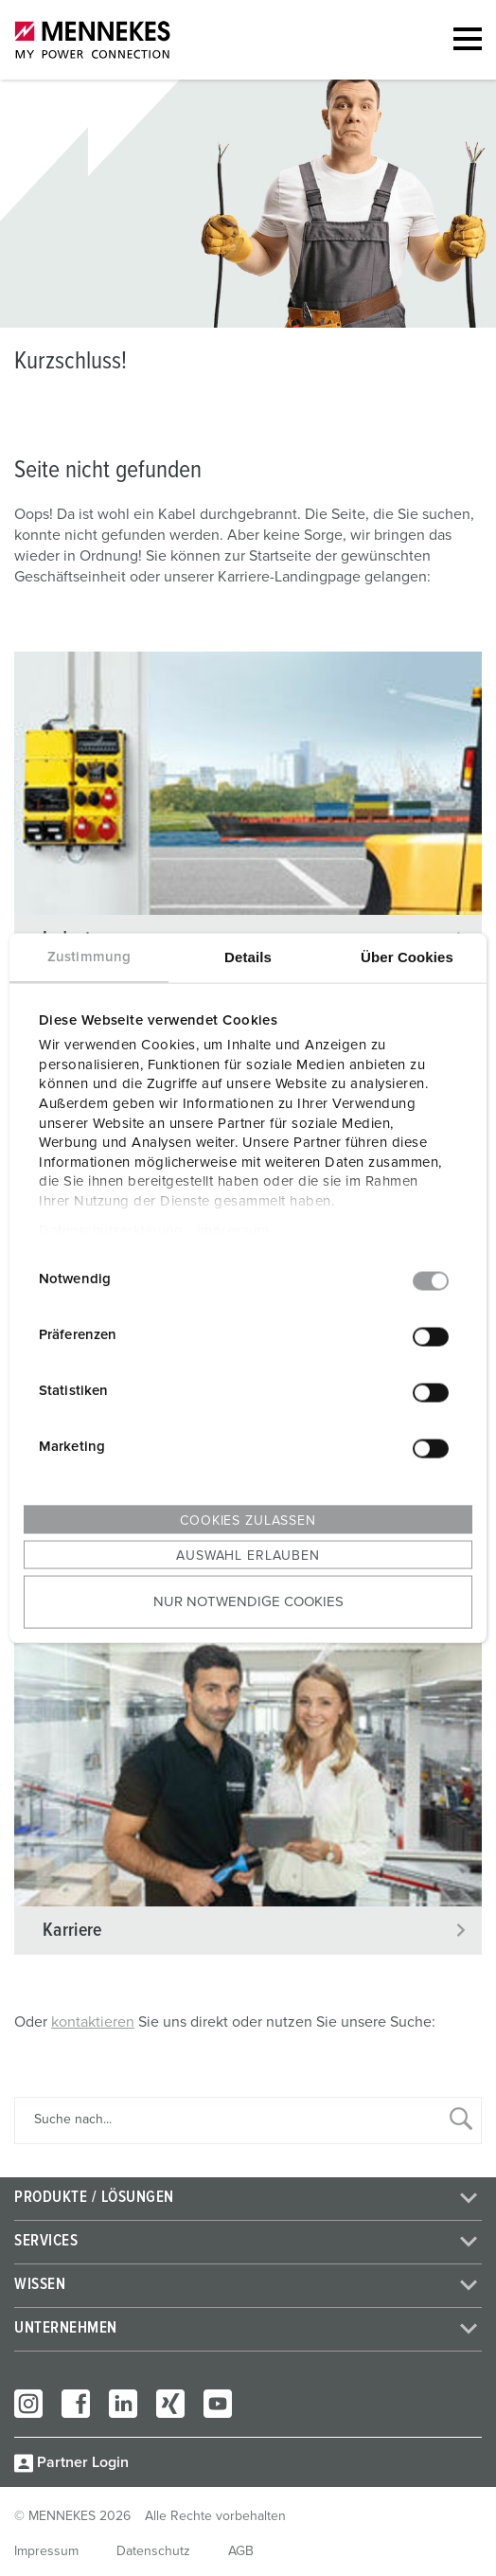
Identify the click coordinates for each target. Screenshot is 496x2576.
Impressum (233, 1230)
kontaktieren (92, 2022)
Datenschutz (153, 2551)
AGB (241, 2551)
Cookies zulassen (247, 1520)
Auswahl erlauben (247, 1555)
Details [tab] (248, 956)
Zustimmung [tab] (89, 956)
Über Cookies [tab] (407, 956)
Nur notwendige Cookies (248, 1602)
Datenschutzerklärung (111, 1230)
